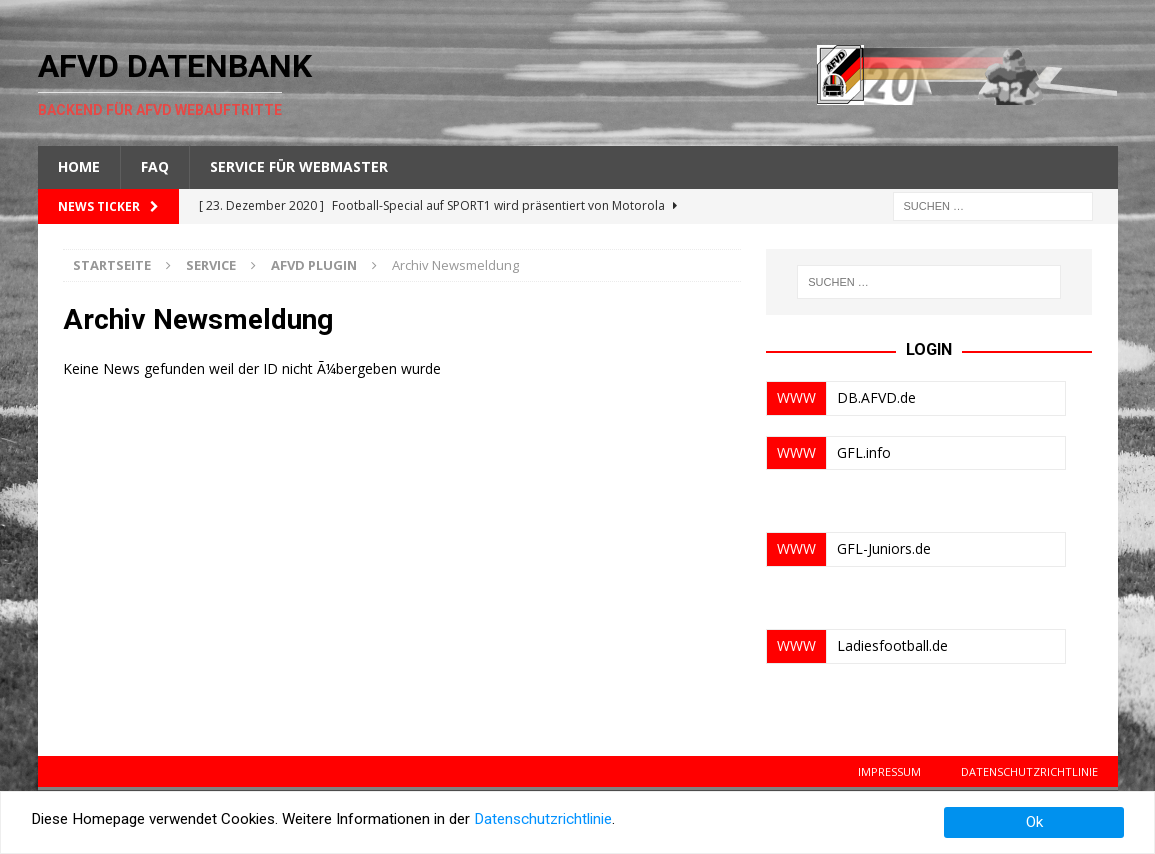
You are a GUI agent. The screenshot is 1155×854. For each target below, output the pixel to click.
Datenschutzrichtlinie (1029, 771)
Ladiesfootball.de (892, 645)
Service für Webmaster (299, 166)
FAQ (155, 166)
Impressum (889, 771)
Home (79, 166)
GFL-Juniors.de (884, 548)
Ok (1034, 822)
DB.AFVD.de (876, 397)
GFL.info (864, 452)
